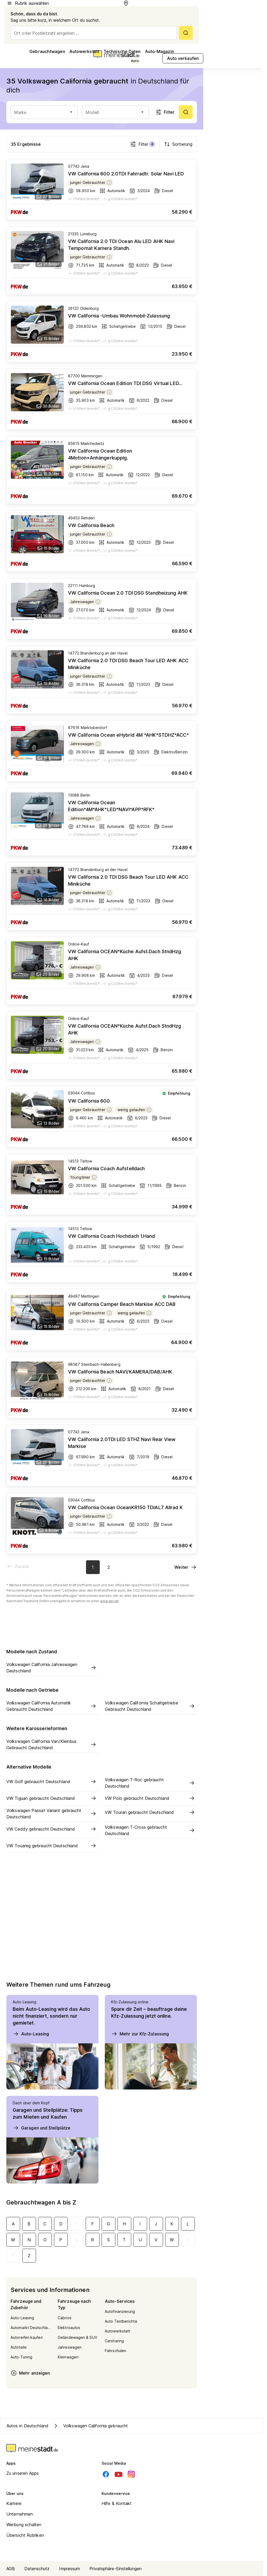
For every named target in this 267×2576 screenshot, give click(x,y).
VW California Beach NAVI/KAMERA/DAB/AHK (120, 1372)
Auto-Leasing (31, 2034)
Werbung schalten (24, 2524)
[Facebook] (106, 2474)
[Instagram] (131, 2474)
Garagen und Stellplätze (41, 2128)
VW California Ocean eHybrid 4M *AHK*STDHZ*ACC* (128, 735)
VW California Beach (91, 525)
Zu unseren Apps (22, 2473)
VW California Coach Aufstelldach (106, 1168)
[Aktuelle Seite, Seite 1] (93, 1567)
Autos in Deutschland (27, 2425)
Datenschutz (36, 2568)
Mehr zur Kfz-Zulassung (140, 2034)
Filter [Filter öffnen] (165, 112)
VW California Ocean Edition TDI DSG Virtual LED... (125, 383)
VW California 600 (89, 1101)
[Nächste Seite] (185, 1567)
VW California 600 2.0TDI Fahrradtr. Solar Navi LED (126, 173)
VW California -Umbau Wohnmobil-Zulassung (119, 316)
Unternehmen (19, 2514)
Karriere (13, 2503)
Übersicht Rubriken (25, 2535)
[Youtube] (118, 2474)
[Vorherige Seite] (17, 1566)
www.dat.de (109, 1601)
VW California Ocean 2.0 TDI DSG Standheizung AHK (128, 593)
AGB (10, 2568)
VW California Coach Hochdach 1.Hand (111, 1236)
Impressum (69, 2568)
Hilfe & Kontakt (117, 2503)
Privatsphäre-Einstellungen (115, 2568)
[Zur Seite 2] (109, 1567)
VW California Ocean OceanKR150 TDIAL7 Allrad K (125, 1507)
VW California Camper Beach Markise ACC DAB (121, 1304)
